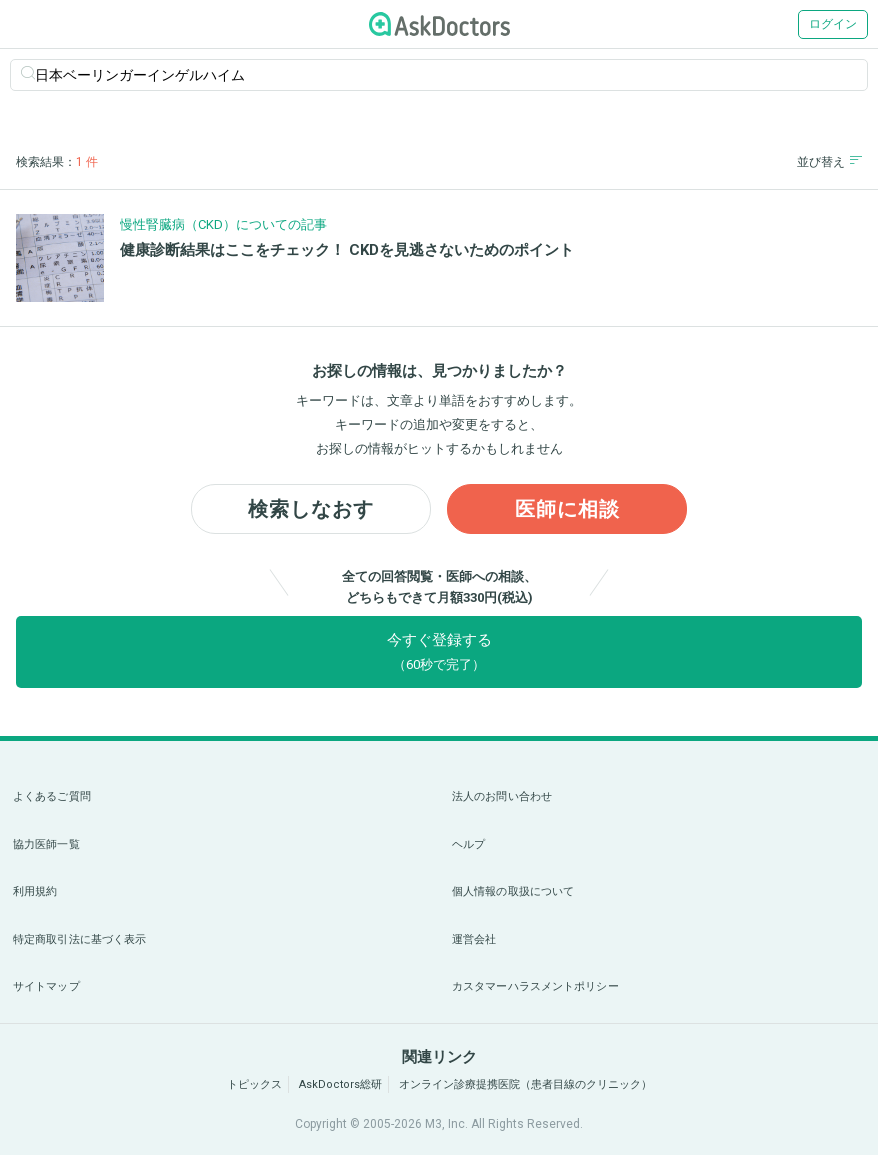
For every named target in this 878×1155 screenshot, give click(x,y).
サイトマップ (46, 986)
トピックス (254, 1084)
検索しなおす (311, 509)
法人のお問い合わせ (502, 796)
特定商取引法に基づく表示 (79, 939)
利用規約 (35, 891)
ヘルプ (468, 844)
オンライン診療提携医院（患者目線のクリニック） (525, 1084)
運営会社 (474, 939)
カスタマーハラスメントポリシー (535, 986)
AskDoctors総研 (340, 1084)
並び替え (829, 161)
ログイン (833, 24)
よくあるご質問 (52, 796)
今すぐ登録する (439, 651)
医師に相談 (567, 509)
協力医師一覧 (46, 844)
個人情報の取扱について (513, 891)
